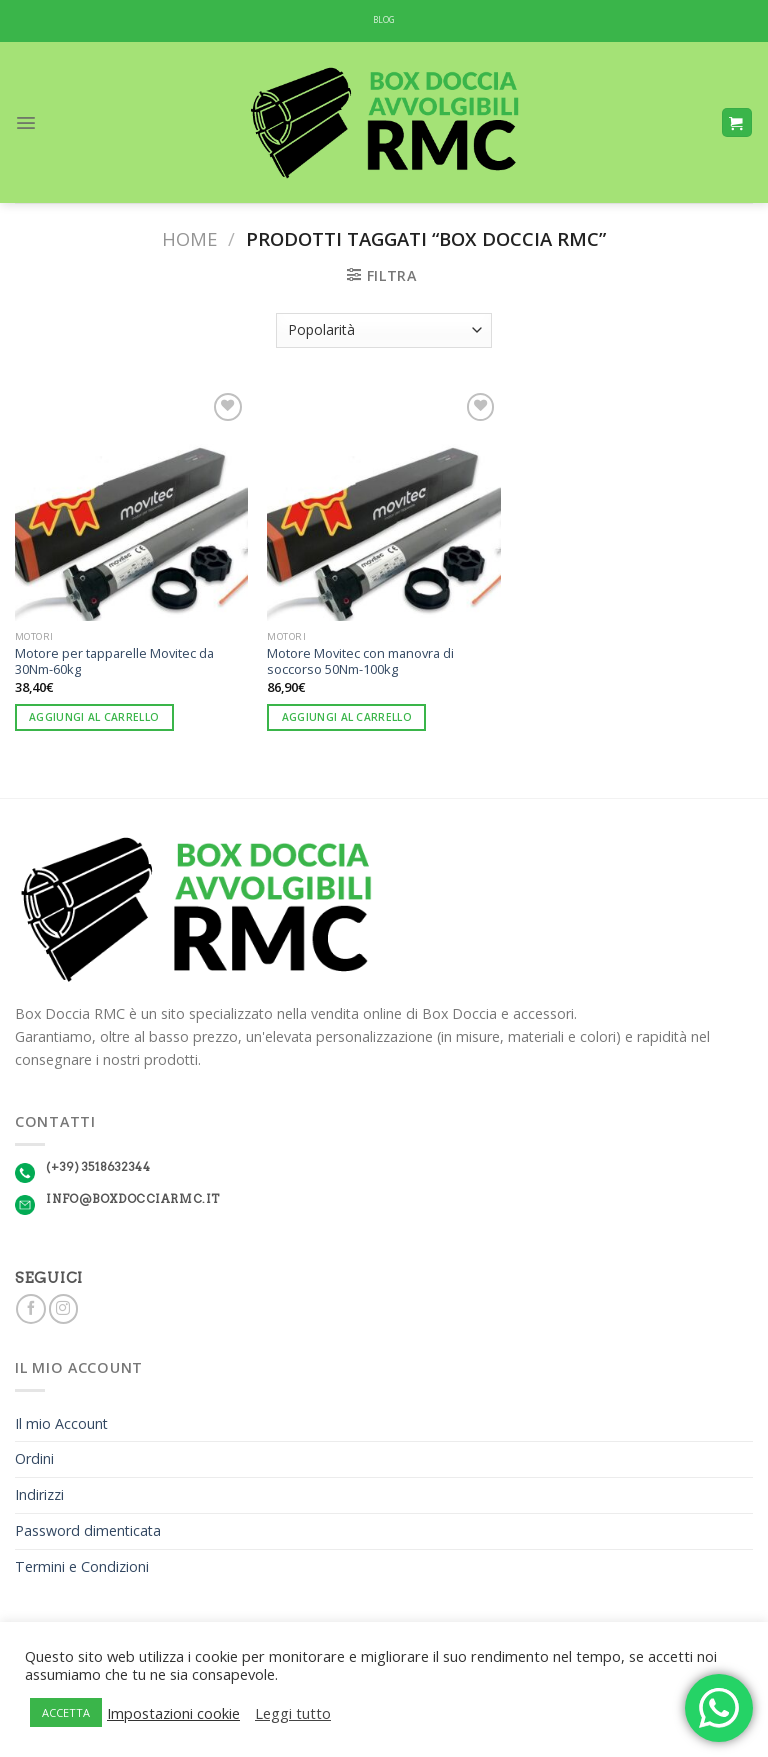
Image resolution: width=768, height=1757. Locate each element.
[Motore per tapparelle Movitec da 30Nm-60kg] (131, 504)
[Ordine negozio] (384, 330)
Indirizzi (39, 1494)
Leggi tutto (293, 1713)
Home (189, 238)
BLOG (384, 20)
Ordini (34, 1458)
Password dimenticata (88, 1530)
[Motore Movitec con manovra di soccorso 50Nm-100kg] (383, 504)
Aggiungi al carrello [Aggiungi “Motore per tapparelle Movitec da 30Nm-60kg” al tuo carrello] (94, 717)
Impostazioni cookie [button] (173, 1713)
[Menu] (26, 123)
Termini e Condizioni (82, 1566)
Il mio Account (61, 1423)
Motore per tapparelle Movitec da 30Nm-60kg (114, 661)
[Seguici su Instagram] (63, 1309)
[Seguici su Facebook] (30, 1309)
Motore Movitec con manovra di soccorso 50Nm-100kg (360, 661)
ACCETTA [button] (66, 1712)
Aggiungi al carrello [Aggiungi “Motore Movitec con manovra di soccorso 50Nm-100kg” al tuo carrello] (347, 717)
